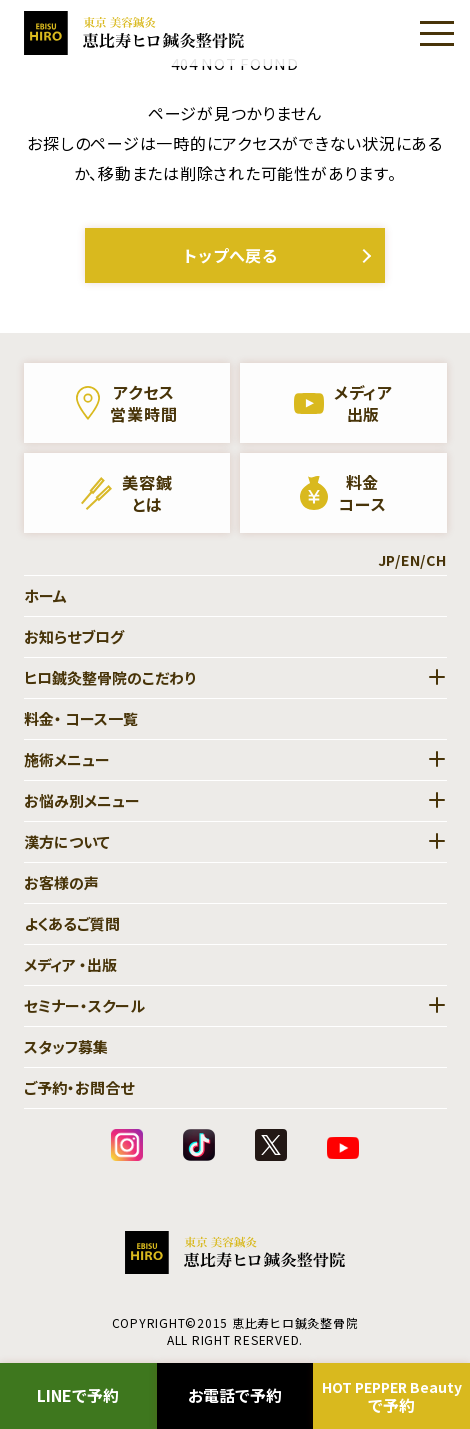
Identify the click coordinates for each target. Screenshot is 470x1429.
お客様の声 (61, 882)
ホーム (45, 595)
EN (411, 560)
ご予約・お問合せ (79, 1087)
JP (387, 560)
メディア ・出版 (70, 964)
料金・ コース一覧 (81, 718)
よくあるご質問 (72, 923)
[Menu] (437, 33)
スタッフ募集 (66, 1046)
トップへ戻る (231, 255)
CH (436, 560)
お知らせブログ (74, 636)
